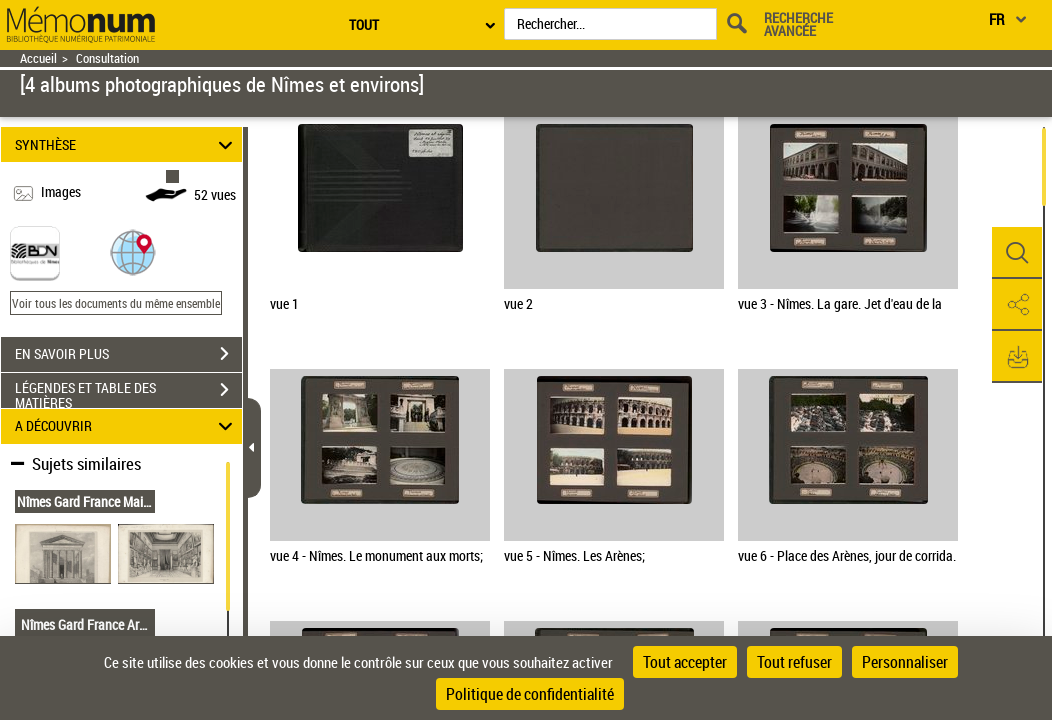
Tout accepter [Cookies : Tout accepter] (685, 662)
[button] (133, 251)
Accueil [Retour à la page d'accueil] (38, 58)
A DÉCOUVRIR (127, 426)
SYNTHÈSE (127, 144)
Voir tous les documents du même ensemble (116, 303)
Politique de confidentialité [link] (530, 694)
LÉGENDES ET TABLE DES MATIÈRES (128, 392)
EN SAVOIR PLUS (128, 354)
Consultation (107, 58)
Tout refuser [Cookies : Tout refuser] (794, 662)
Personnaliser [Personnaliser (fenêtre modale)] (905, 662)
